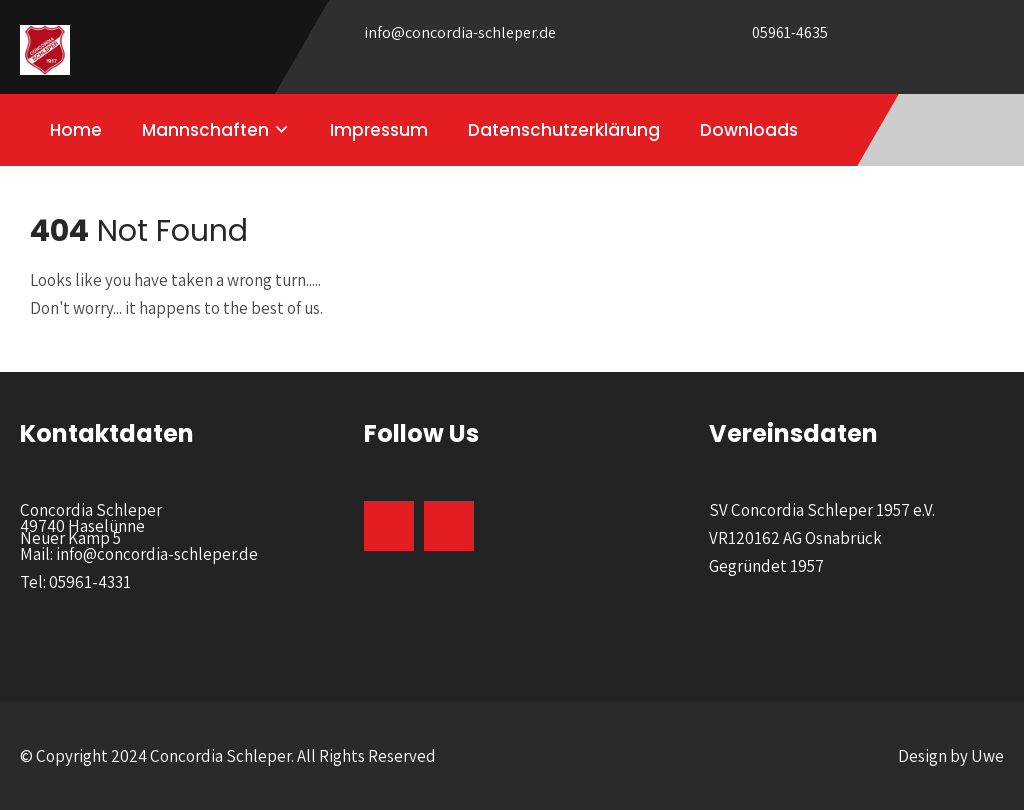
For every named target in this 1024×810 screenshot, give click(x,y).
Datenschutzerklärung (564, 130)
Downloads (749, 130)
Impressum (379, 130)
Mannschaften (205, 130)
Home (76, 130)
